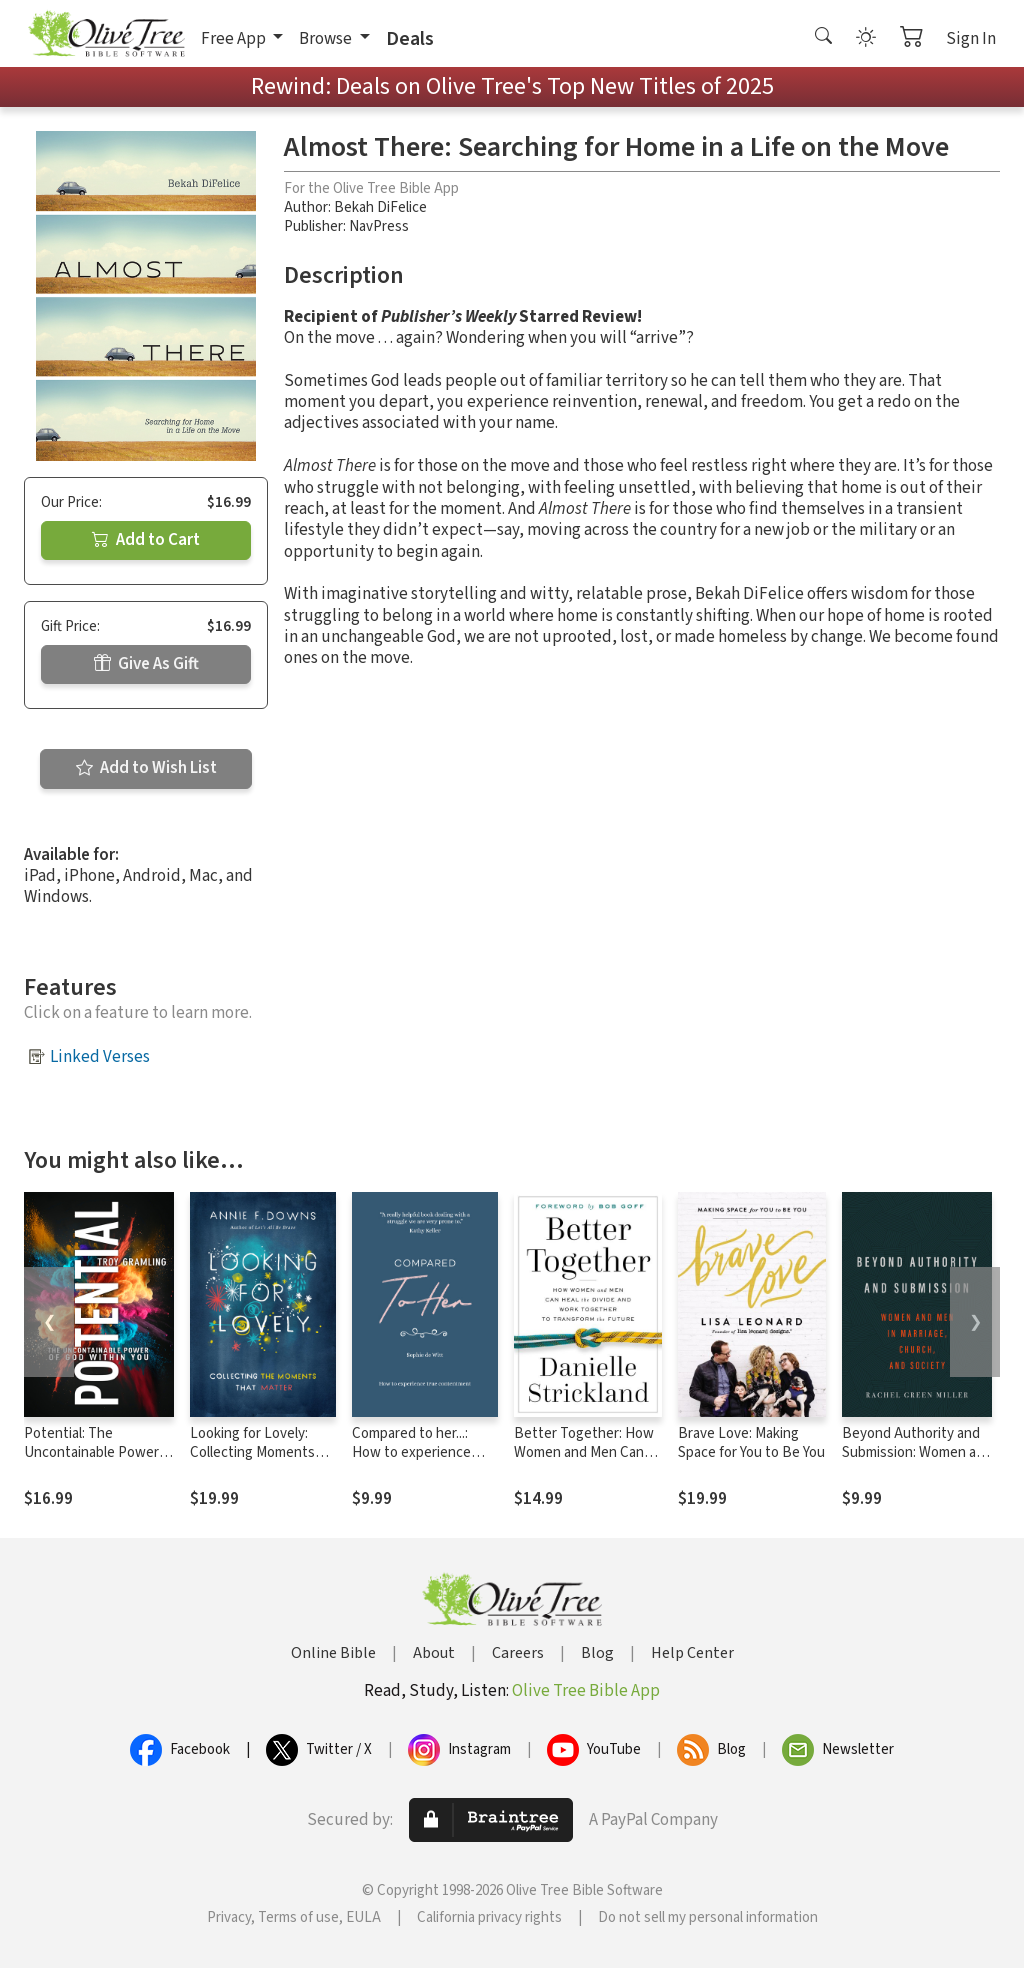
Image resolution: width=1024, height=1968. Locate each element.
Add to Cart (146, 540)
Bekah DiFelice (380, 207)
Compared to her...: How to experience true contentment (411, 1452)
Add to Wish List (146, 768)
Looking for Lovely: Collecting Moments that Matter (252, 1452)
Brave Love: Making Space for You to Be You (751, 1443)
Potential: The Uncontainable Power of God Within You (91, 1452)
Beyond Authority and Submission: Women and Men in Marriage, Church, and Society (917, 1462)
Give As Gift (146, 664)
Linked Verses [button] (100, 1057)
